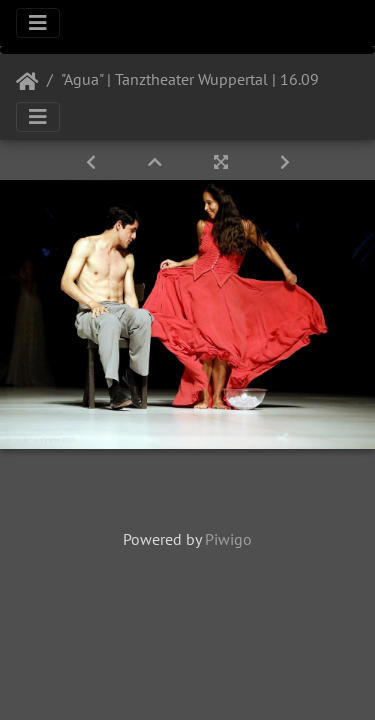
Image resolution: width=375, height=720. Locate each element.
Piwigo (228, 539)
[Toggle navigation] (38, 23)
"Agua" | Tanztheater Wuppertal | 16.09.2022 (209, 79)
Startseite (27, 82)
